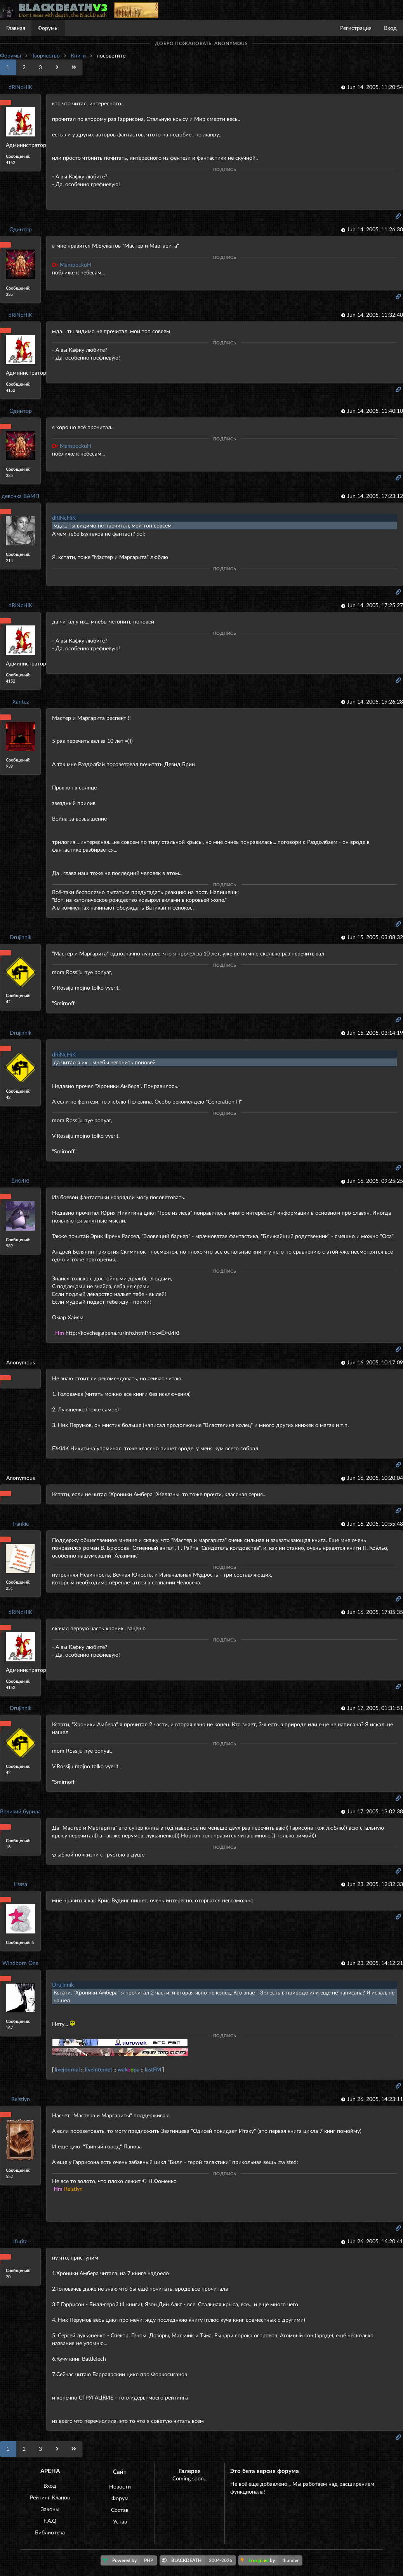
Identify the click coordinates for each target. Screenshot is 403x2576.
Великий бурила (20, 1811)
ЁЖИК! (20, 1180)
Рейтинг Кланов (50, 2497)
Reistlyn (20, 2099)
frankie (20, 1523)
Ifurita (20, 2241)
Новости (120, 2486)
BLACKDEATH (199, 2560)
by (271, 2560)
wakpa (128, 2069)
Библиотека (50, 2532)
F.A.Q (49, 2520)
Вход (390, 27)
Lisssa (20, 1884)
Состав (120, 2509)
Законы (50, 2509)
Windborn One (20, 1963)
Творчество (46, 55)
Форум (120, 2498)
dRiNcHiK (20, 87)
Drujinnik (20, 937)
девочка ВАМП (20, 495)
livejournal (67, 2069)
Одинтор (20, 229)
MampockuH (71, 264)
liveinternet (98, 2069)
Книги (78, 55)
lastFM (153, 2069)
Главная (15, 27)
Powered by (130, 2560)
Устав (120, 2521)
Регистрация (356, 27)
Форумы (48, 27)
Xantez (20, 701)
